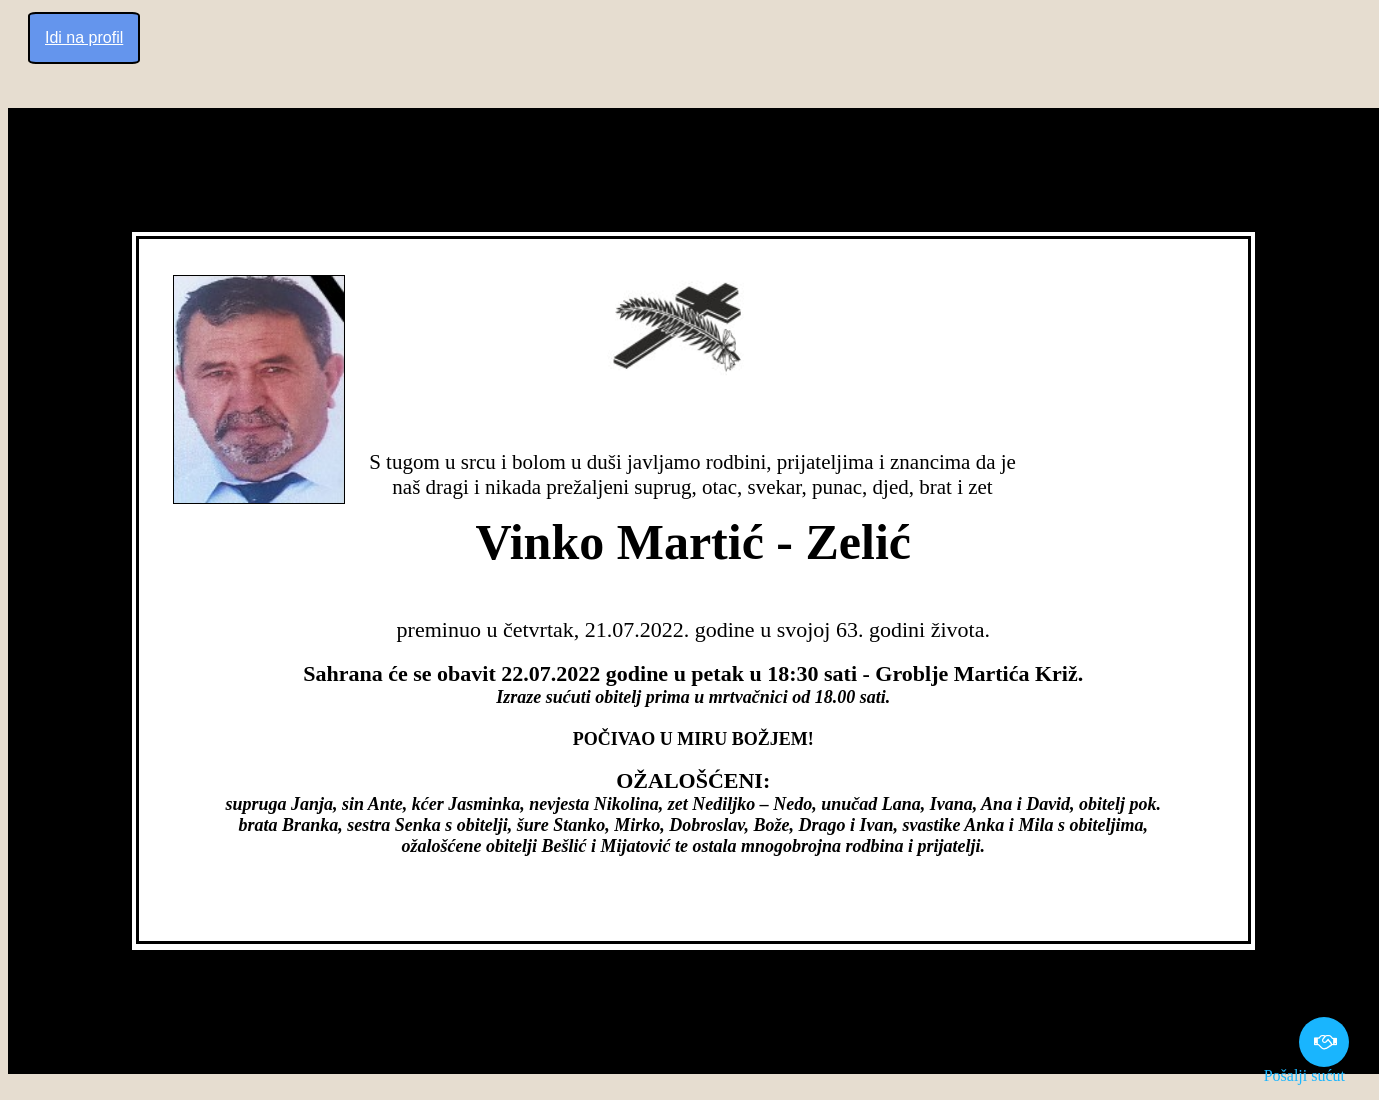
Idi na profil (84, 37)
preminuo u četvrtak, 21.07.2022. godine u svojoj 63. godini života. (693, 629)
